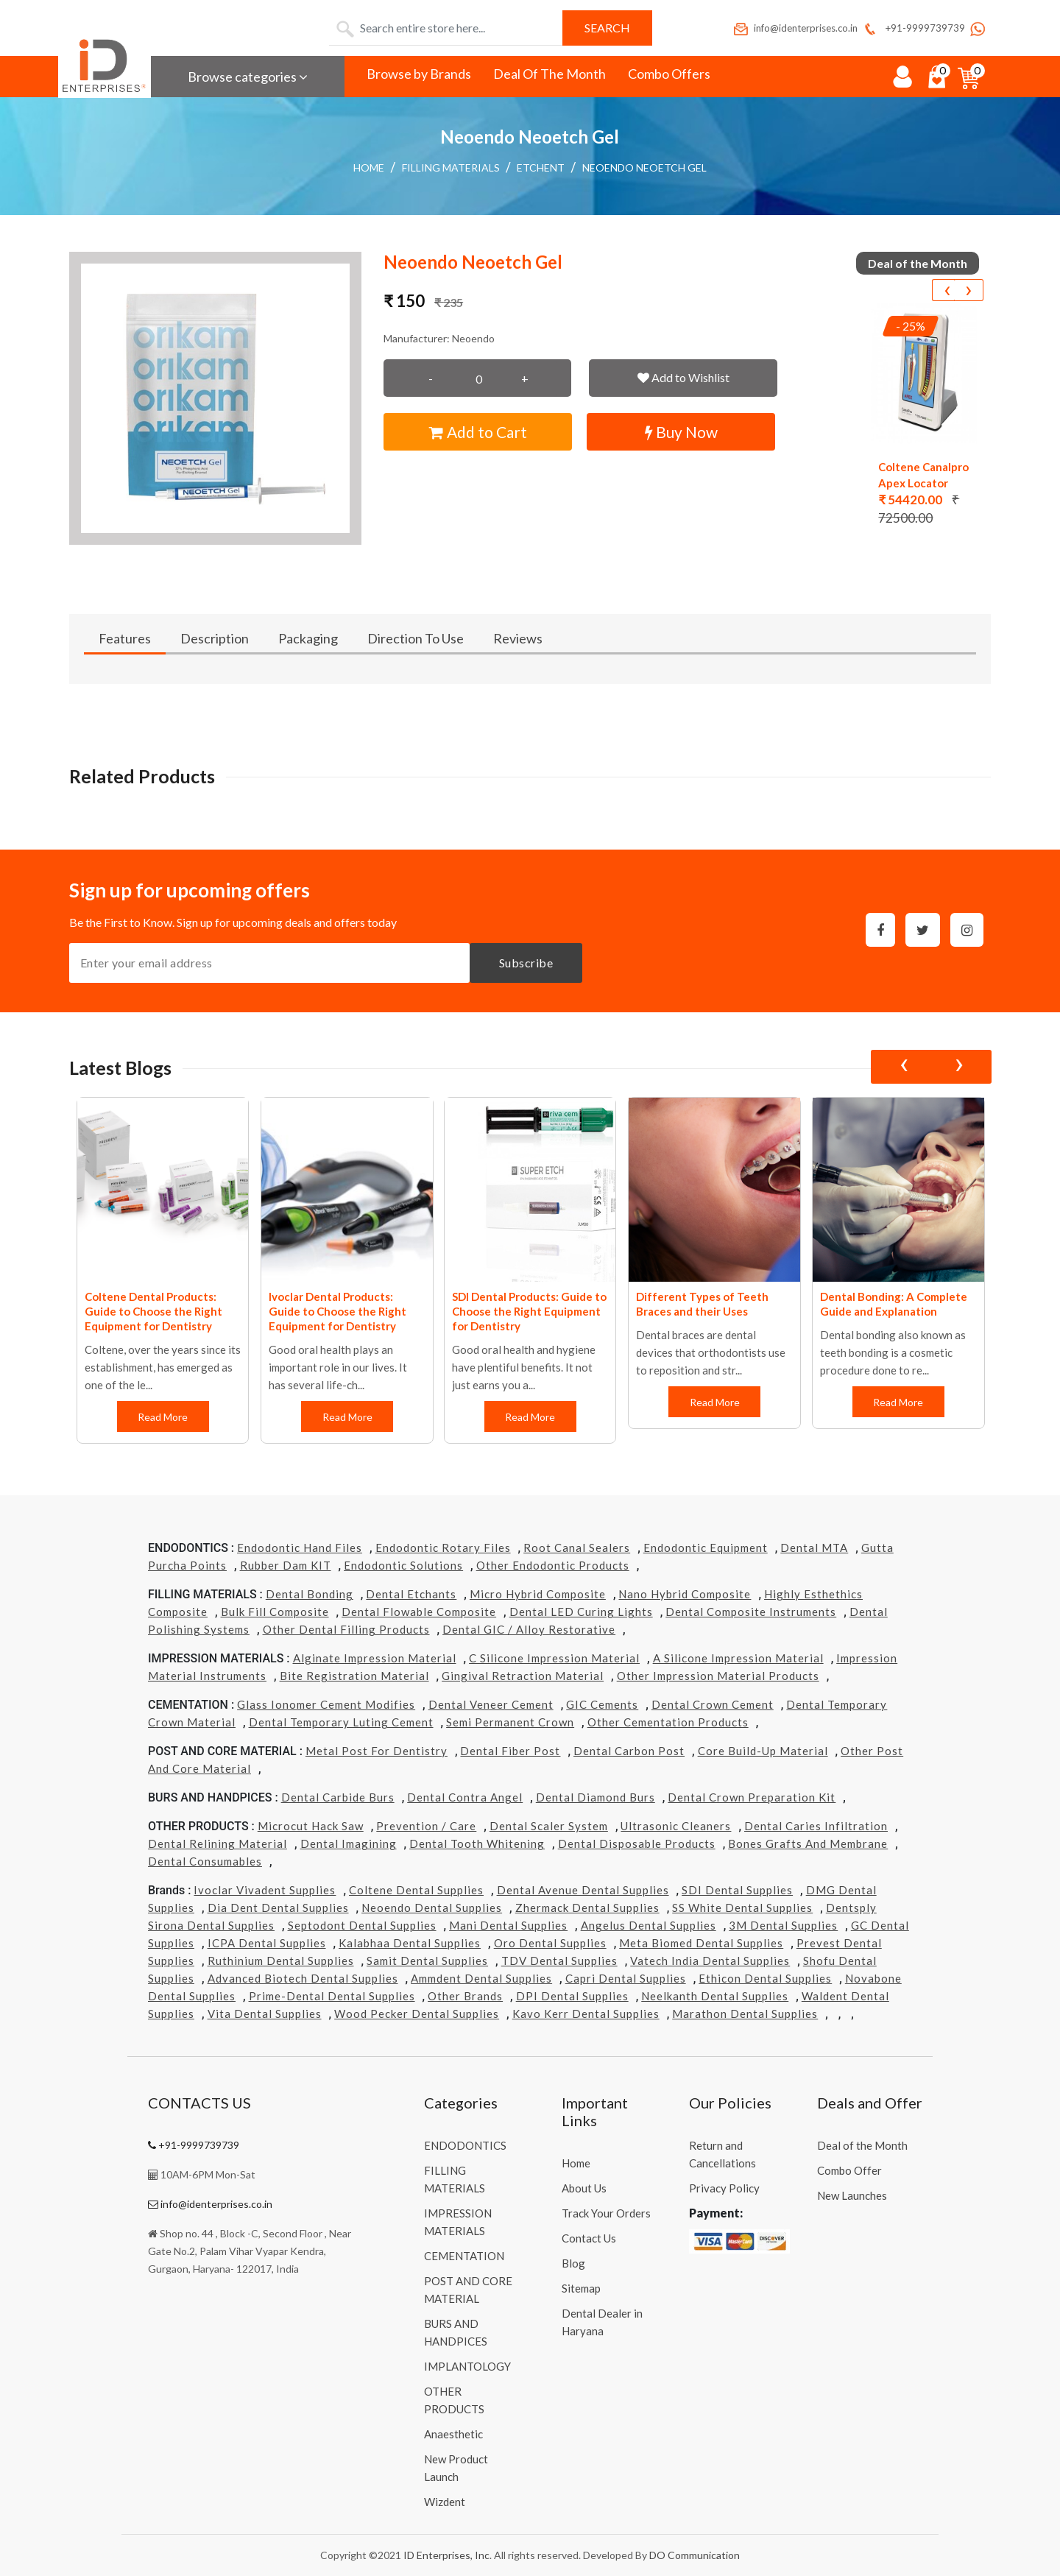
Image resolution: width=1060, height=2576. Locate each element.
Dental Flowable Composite (419, 1611)
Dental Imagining (348, 1843)
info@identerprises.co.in (795, 28)
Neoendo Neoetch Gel (644, 167)
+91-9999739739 (913, 28)
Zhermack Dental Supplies (587, 1907)
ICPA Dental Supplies (267, 1942)
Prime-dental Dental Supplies (332, 1995)
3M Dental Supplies (783, 1925)
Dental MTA (814, 1547)
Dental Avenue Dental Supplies (583, 1889)
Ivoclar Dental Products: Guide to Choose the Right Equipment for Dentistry (337, 1311)
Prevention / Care (426, 1825)
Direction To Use (415, 638)
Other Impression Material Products (718, 1675)
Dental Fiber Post (510, 1750)
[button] (215, 398)
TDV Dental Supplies (559, 1960)
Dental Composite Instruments (750, 1611)
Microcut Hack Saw (311, 1825)
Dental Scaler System (549, 1825)
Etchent (541, 167)
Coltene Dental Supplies (416, 1889)
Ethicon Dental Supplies (765, 1978)
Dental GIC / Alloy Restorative (528, 1629)
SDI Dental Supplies (737, 1889)
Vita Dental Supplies (265, 2013)
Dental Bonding (309, 1594)
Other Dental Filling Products (346, 1629)
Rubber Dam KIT (285, 1565)
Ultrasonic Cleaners (676, 1825)
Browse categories (248, 76)
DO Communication (694, 2555)
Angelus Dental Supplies (648, 1925)
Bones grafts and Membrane (808, 1843)
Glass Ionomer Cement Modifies (326, 1704)
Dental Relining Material (217, 1843)
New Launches (852, 2195)
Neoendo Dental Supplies (431, 1907)
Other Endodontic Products (552, 1565)
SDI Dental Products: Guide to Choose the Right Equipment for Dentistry (529, 1311)
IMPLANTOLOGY (467, 2366)
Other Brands (465, 1995)
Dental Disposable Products (637, 1843)
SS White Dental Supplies (742, 1907)
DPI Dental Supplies (572, 1995)
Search (607, 28)
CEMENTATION (464, 2255)
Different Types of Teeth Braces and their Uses (702, 1304)
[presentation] (946, 290)
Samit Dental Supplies (427, 1960)
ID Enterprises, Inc (446, 2555)
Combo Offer (849, 2170)
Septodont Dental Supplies (362, 1925)
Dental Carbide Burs (338, 1797)
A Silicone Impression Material (738, 1658)
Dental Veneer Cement (491, 1704)
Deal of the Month (862, 2145)
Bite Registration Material (354, 1675)
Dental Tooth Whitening (477, 1843)
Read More (163, 1417)
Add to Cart (478, 432)
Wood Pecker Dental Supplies (416, 2013)
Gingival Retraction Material (523, 1675)
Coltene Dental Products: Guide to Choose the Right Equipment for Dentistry (153, 1311)
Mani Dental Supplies (508, 1925)
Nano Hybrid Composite (684, 1594)
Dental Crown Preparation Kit (751, 1797)
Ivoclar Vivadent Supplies (265, 1889)
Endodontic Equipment (705, 1547)
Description (214, 638)
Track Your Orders (606, 2213)
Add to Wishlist (683, 377)
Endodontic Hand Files (299, 1547)
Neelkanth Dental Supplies (714, 1995)
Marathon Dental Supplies (745, 2013)
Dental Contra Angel (465, 1797)
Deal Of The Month (549, 74)
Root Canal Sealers (576, 1547)
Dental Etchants (411, 1594)
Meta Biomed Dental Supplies (701, 1942)
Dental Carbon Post (629, 1750)
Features (125, 638)
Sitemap (581, 2288)
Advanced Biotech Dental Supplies (303, 1978)
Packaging (308, 638)
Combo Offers (669, 74)
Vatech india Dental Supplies (710, 1960)
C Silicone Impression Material (554, 1658)
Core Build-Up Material (763, 1750)
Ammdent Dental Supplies (481, 1978)
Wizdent (444, 2501)
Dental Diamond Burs (595, 1797)
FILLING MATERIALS (451, 167)
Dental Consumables (205, 1861)
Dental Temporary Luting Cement (341, 1722)
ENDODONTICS (465, 2145)
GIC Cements (602, 1704)
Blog (573, 2263)
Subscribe (526, 963)
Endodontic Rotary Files (443, 1547)
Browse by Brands (419, 74)
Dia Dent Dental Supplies (278, 1907)
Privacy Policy (724, 2188)
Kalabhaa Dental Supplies (410, 1942)
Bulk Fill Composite (275, 1611)
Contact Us (589, 2238)
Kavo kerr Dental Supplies (586, 2013)
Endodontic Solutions (403, 1565)
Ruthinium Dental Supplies (281, 1960)
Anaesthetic (453, 2434)
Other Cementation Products (668, 1722)
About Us (584, 2188)
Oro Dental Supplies (550, 1942)
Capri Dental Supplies (625, 1978)
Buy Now (681, 432)
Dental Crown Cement (712, 1704)
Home (368, 167)
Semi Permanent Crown (510, 1722)
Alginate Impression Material (374, 1658)
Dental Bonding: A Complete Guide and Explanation (893, 1304)
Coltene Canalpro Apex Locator (923, 475)
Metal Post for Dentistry (376, 1750)
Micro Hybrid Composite (538, 1594)
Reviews (518, 638)
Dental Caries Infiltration (816, 1825)
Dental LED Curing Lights (581, 1611)
